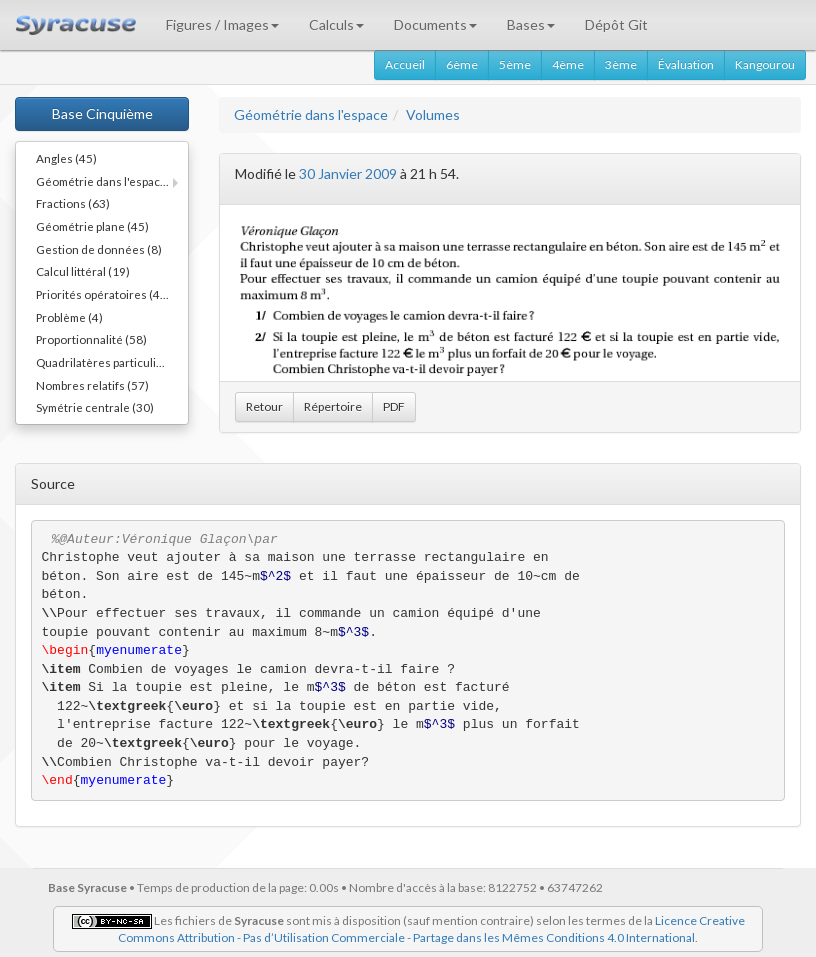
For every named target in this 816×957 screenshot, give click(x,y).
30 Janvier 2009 (348, 173)
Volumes (433, 114)
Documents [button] (435, 24)
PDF (394, 406)
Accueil (405, 64)
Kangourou (765, 64)
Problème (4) (69, 317)
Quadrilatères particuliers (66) (112, 362)
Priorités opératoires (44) (103, 294)
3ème (621, 64)
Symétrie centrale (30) (95, 407)
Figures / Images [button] (222, 24)
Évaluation (686, 64)
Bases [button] (531, 24)
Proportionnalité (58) (91, 339)
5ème (515, 64)
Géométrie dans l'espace (311, 114)
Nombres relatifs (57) (92, 385)
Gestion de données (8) (99, 249)
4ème (568, 64)
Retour (264, 406)
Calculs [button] (336, 24)
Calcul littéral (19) (83, 271)
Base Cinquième (102, 113)
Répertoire (333, 406)
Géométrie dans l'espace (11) (112, 181)
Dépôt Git (616, 24)
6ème (462, 64)
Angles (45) (66, 158)
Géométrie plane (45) (92, 226)
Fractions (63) (73, 203)
